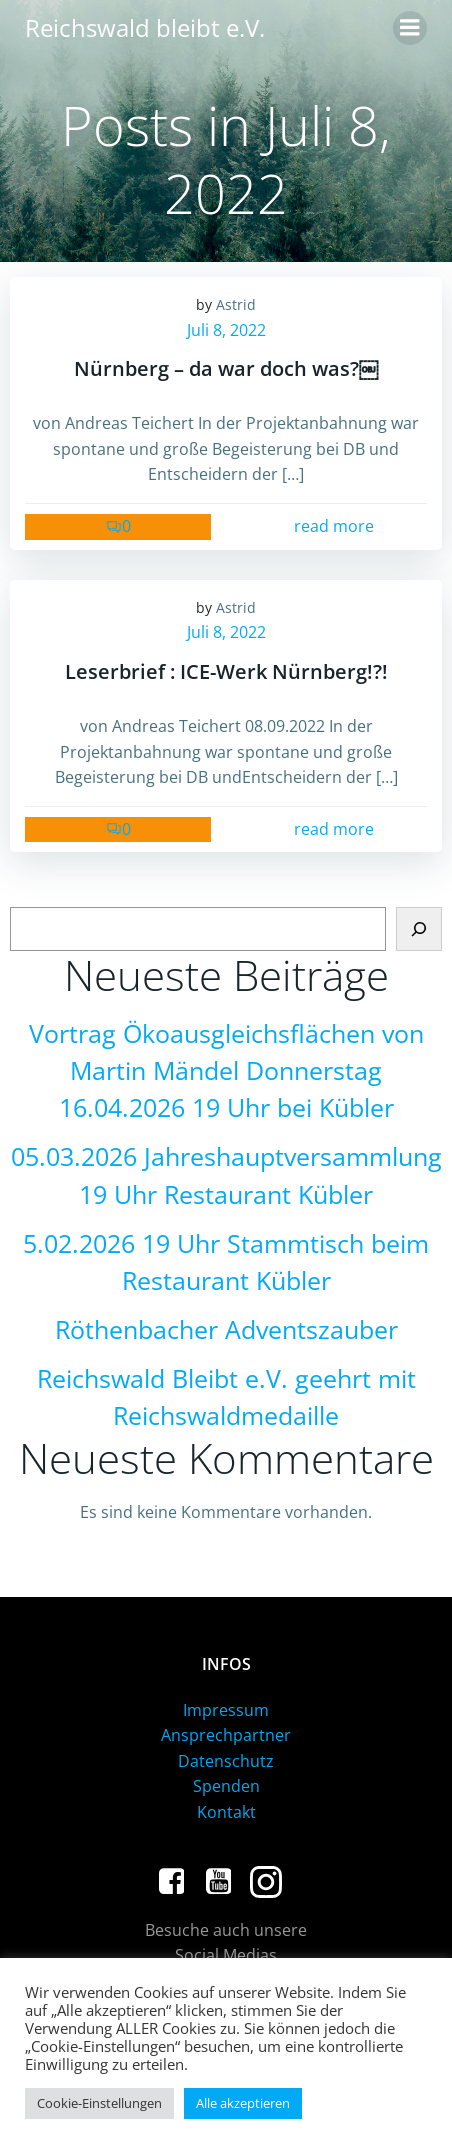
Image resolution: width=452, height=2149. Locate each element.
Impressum (226, 1710)
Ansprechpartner (226, 1735)
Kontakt (226, 1812)
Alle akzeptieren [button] (243, 2103)
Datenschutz (226, 1761)
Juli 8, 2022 (226, 330)
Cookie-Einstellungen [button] (99, 2103)
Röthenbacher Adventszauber (226, 1329)
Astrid (236, 304)
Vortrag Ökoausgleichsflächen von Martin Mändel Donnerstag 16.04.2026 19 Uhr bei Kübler (226, 1070)
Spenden (226, 1786)
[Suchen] (419, 929)
